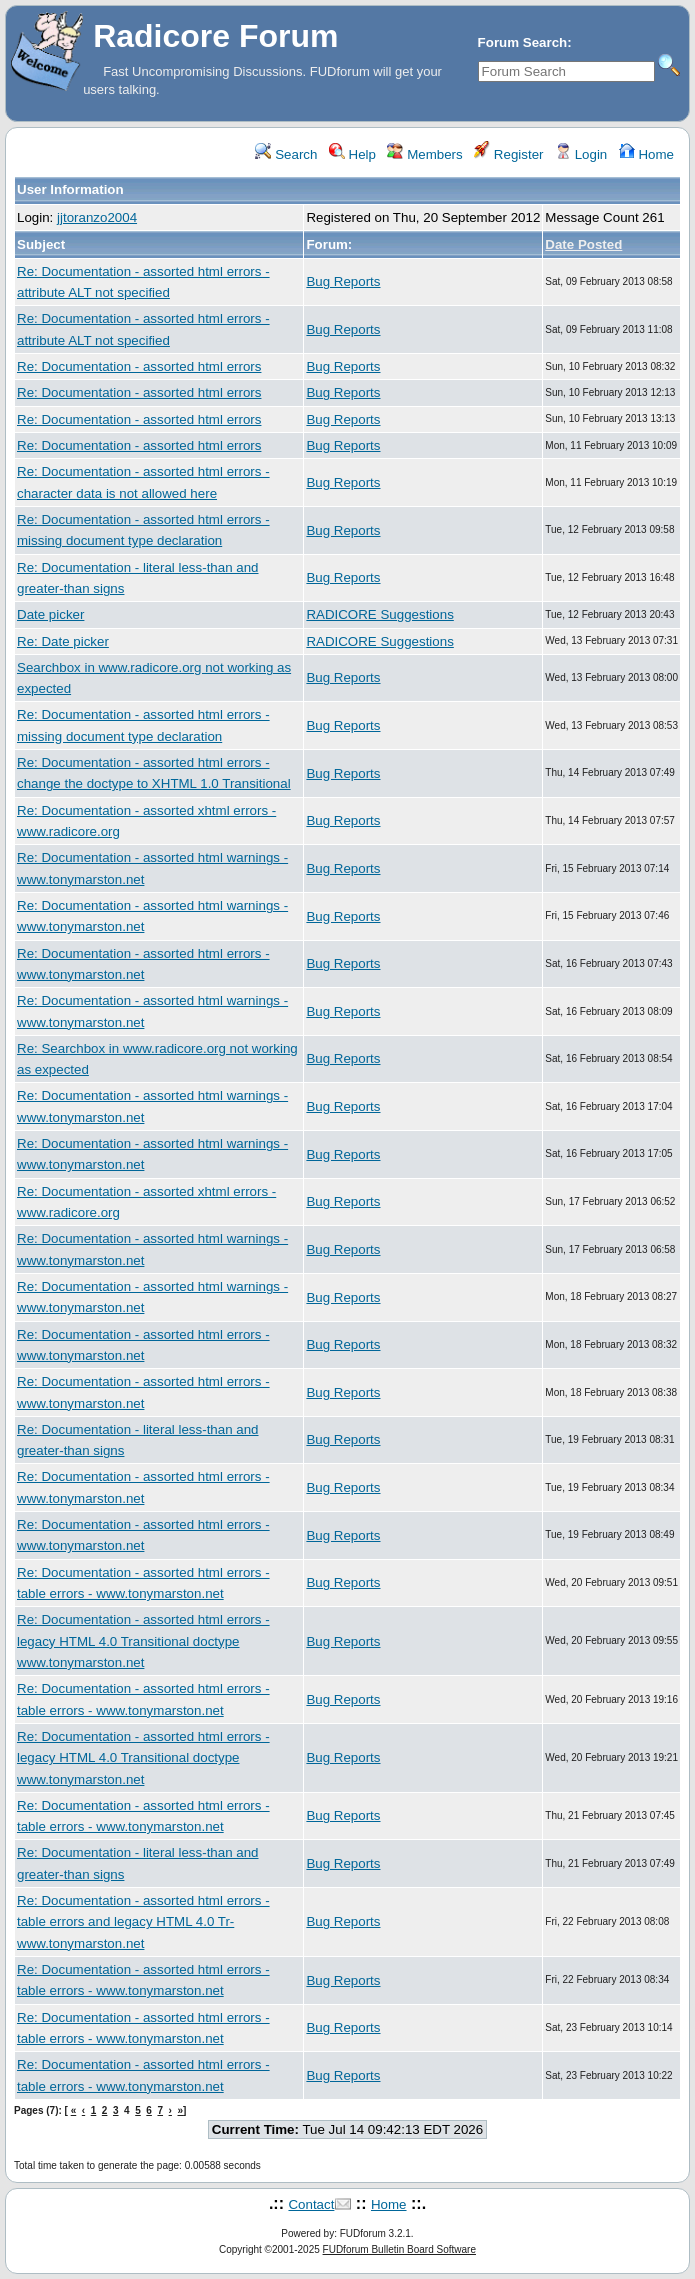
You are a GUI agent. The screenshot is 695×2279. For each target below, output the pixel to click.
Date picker (50, 614)
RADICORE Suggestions (379, 614)
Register (508, 154)
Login (581, 154)
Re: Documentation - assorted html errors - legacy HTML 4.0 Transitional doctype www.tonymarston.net (143, 1641)
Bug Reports (343, 281)
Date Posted (583, 244)
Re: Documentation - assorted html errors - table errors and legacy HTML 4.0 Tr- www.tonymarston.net (143, 1922)
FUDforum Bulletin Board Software (399, 2249)
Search (286, 154)
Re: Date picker (63, 641)
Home (646, 154)
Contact (311, 2204)
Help (352, 154)
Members (424, 154)
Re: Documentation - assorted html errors (139, 366)
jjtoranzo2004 (97, 217)
